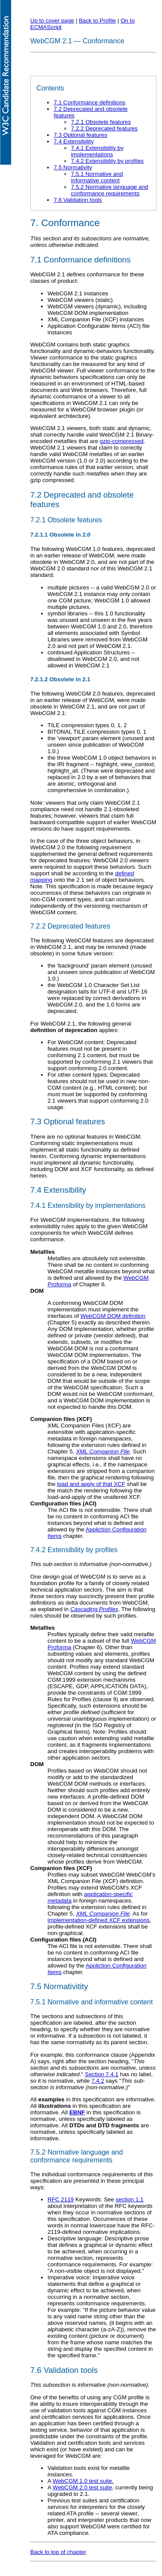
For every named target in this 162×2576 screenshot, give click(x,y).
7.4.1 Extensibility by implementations (97, 151)
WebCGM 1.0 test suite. (83, 2481)
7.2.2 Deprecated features (104, 128)
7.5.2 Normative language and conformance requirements (109, 190)
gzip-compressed (121, 441)
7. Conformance (65, 222)
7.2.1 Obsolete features (101, 122)
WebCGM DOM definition (112, 1316)
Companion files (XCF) (61, 1419)
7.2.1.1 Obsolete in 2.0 (60, 534)
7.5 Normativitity (59, 1986)
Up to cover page (52, 20)
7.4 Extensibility (74, 141)
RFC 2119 (61, 2199)
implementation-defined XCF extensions (98, 1920)
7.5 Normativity (73, 167)
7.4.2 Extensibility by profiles (107, 161)
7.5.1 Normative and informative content (97, 177)
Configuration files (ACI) (63, 1503)
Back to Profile (97, 20)
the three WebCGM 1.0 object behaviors (99, 757)
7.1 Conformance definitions (89, 102)
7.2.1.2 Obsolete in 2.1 (60, 679)
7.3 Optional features (80, 135)
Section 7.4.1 (101, 2074)
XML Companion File (103, 1451)
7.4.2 (97, 2081)
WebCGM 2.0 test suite (82, 2487)
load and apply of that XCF (91, 1484)
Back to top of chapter (58, 2552)
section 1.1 (129, 2199)
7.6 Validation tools (78, 200)
